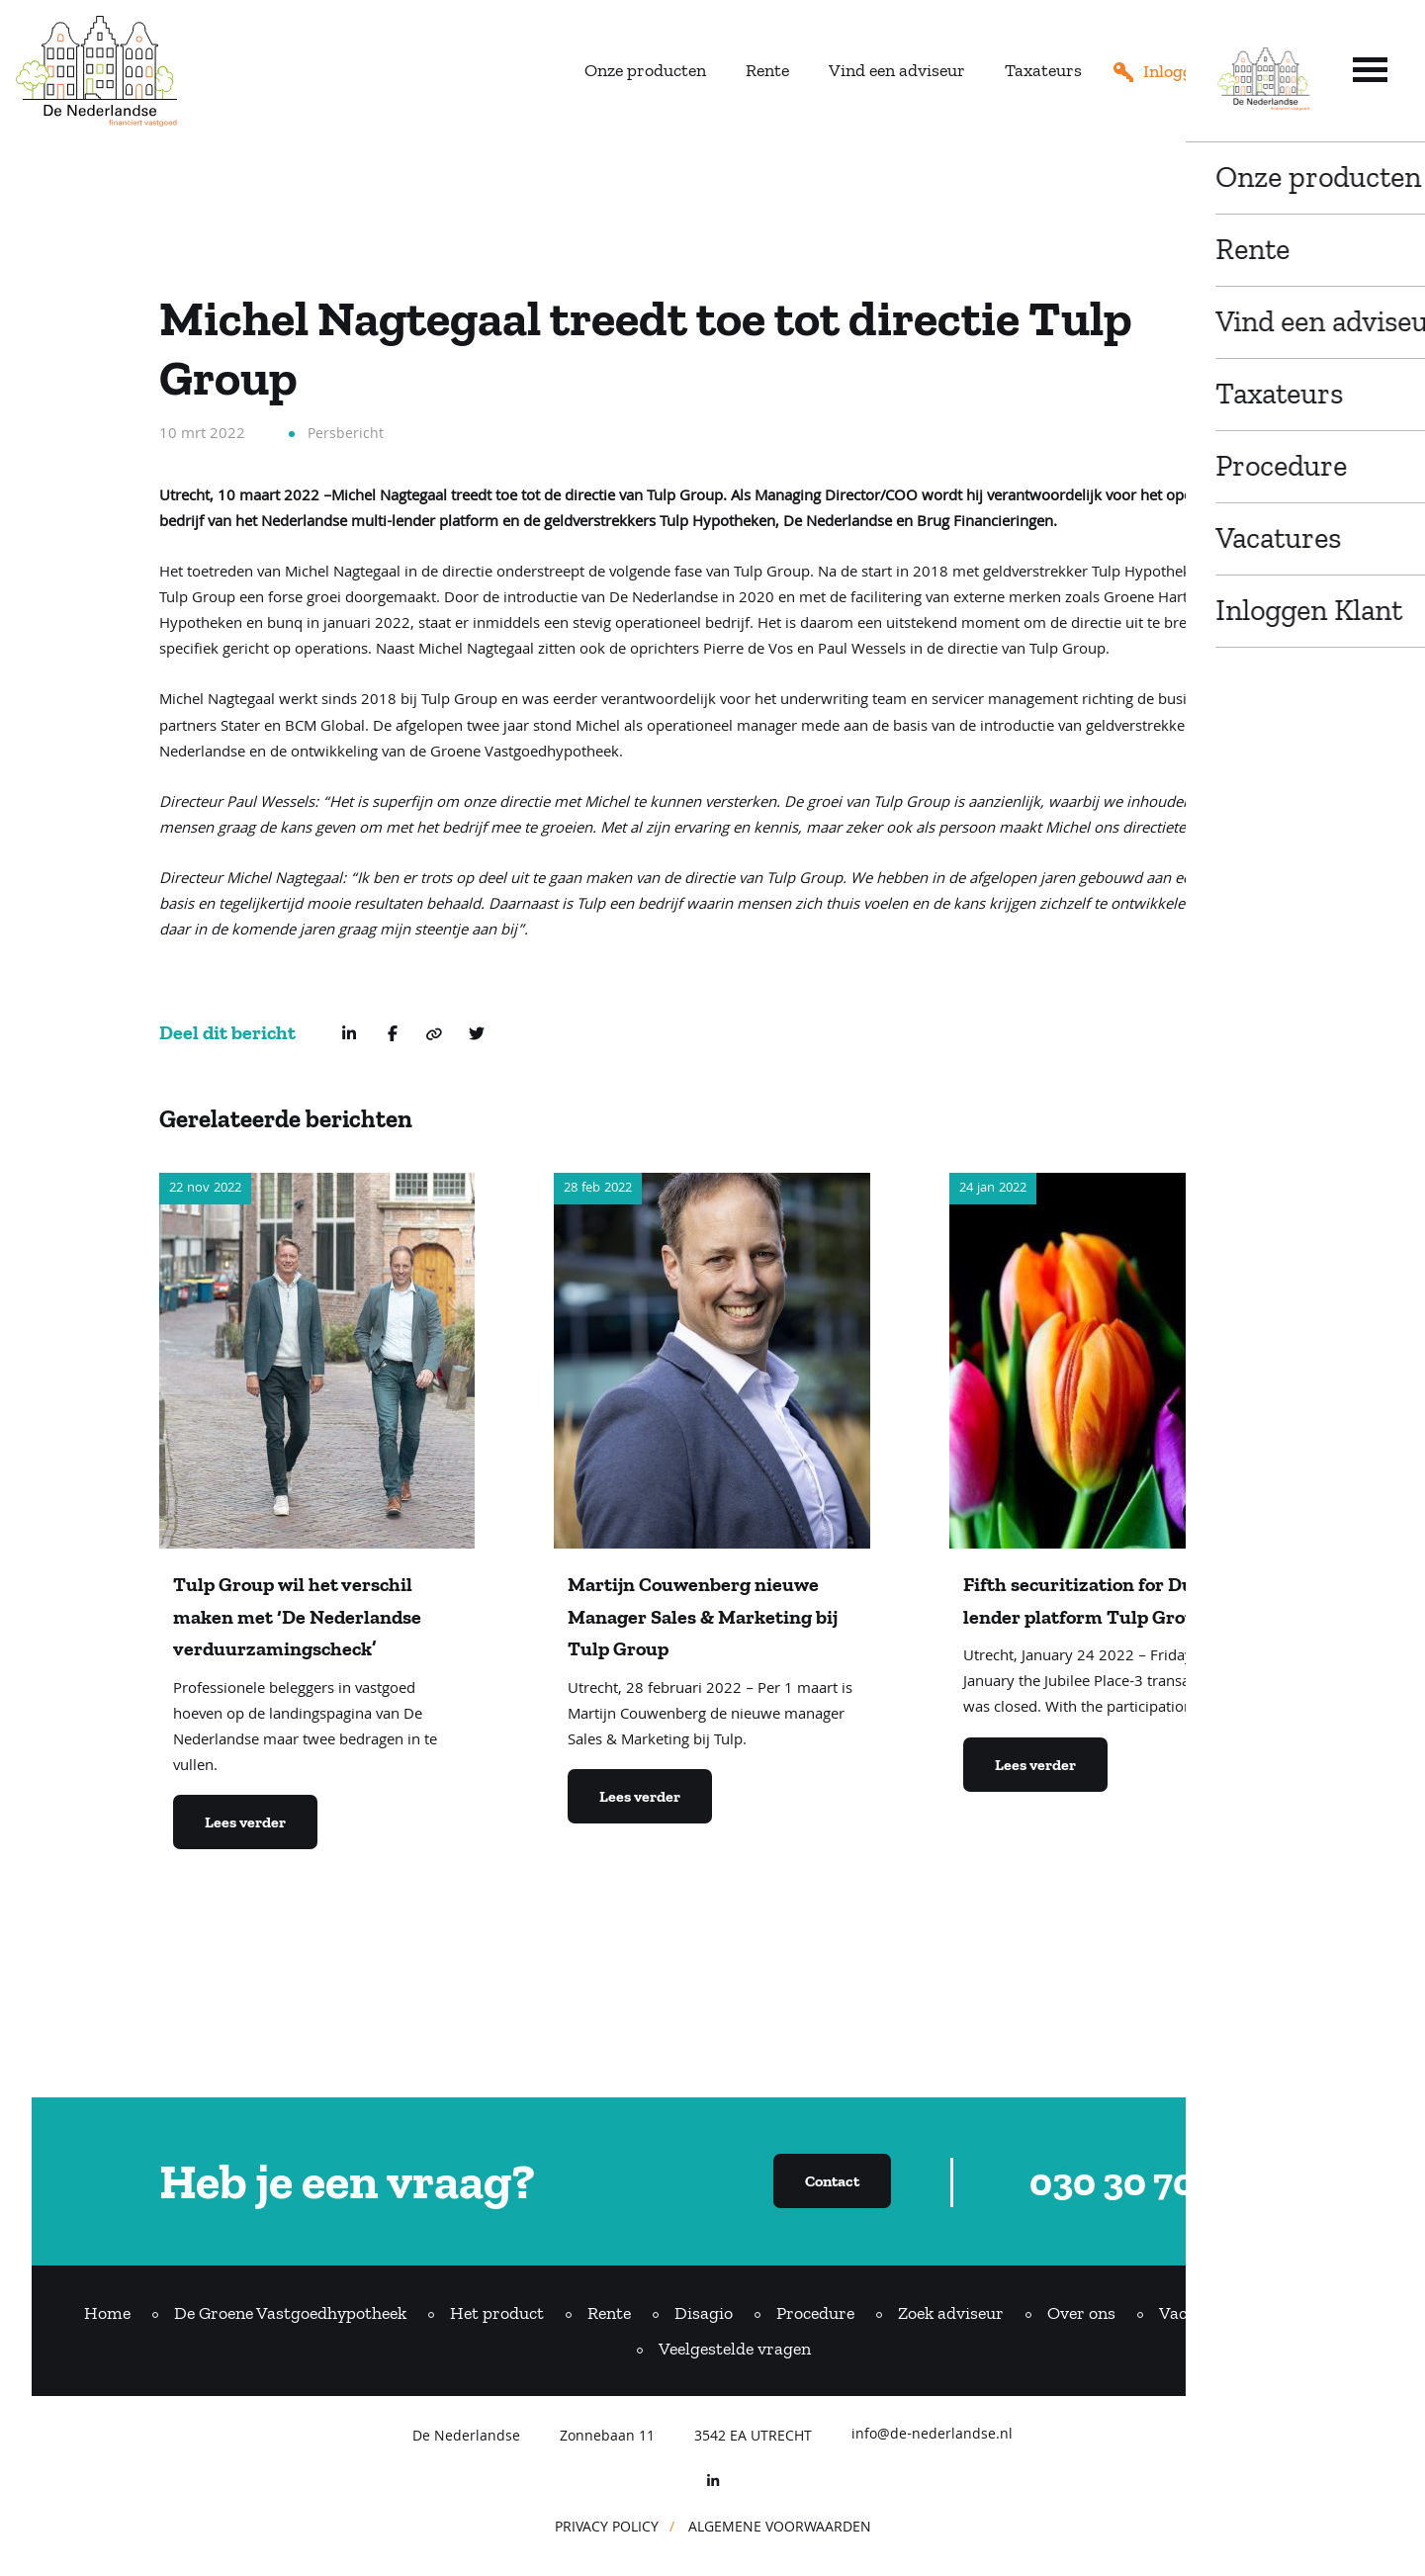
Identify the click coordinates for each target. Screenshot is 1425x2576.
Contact (1310, 2313)
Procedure (815, 2313)
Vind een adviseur (897, 70)
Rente (767, 70)
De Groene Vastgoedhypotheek (290, 2313)
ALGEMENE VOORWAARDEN (779, 2528)
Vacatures (1197, 2313)
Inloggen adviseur (1213, 71)
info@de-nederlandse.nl (932, 2436)
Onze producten (645, 70)
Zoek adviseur (951, 2313)
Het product (497, 2313)
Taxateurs (1043, 70)
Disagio (703, 2313)
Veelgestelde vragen (735, 2348)
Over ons (1081, 2313)
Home (107, 2313)
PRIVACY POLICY (607, 2528)
